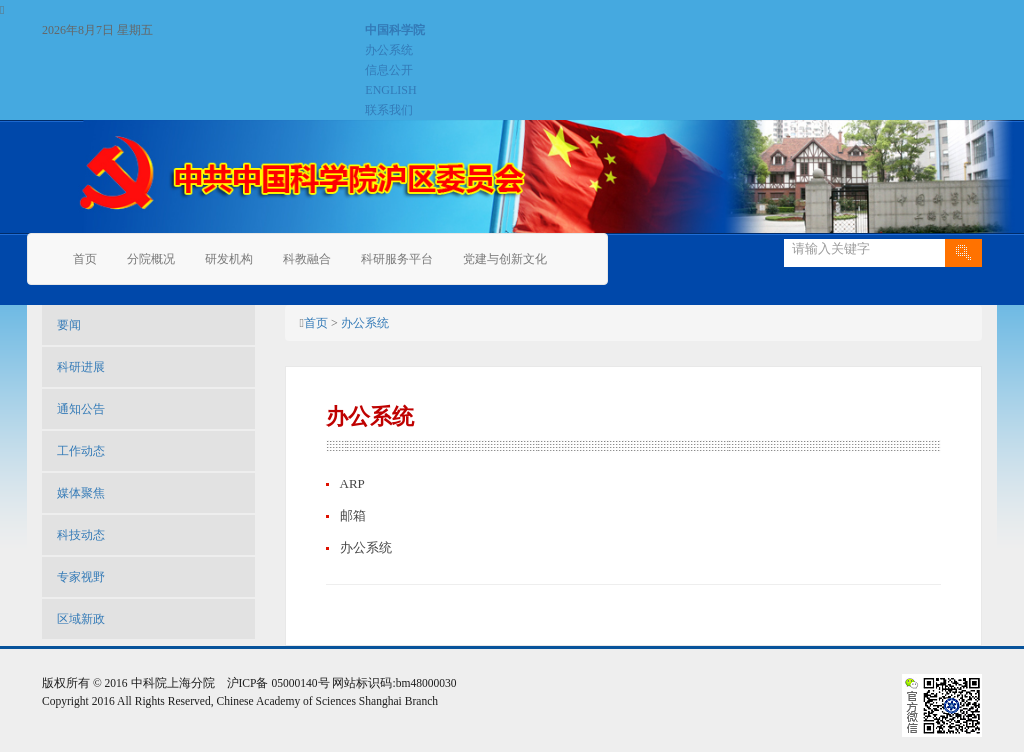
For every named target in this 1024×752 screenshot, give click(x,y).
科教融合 (307, 259)
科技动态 (81, 535)
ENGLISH (390, 90)
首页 (85, 259)
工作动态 (81, 451)
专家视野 (81, 577)
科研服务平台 (397, 259)
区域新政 (81, 619)
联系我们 (389, 110)
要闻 (69, 325)
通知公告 (81, 409)
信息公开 (389, 70)
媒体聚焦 (81, 493)
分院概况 (151, 259)
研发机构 (229, 259)
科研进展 (81, 367)
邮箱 (353, 515)
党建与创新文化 (505, 259)
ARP (352, 483)
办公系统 (389, 50)
